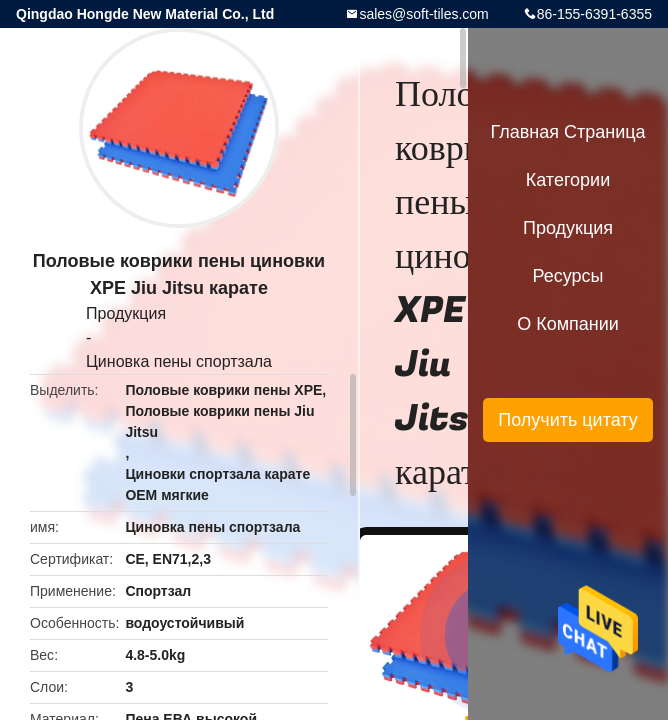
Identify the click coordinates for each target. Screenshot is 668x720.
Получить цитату (568, 420)
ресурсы (568, 276)
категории (568, 180)
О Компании (568, 324)
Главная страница (567, 132)
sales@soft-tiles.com (423, 14)
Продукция (126, 313)
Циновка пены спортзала (179, 361)
